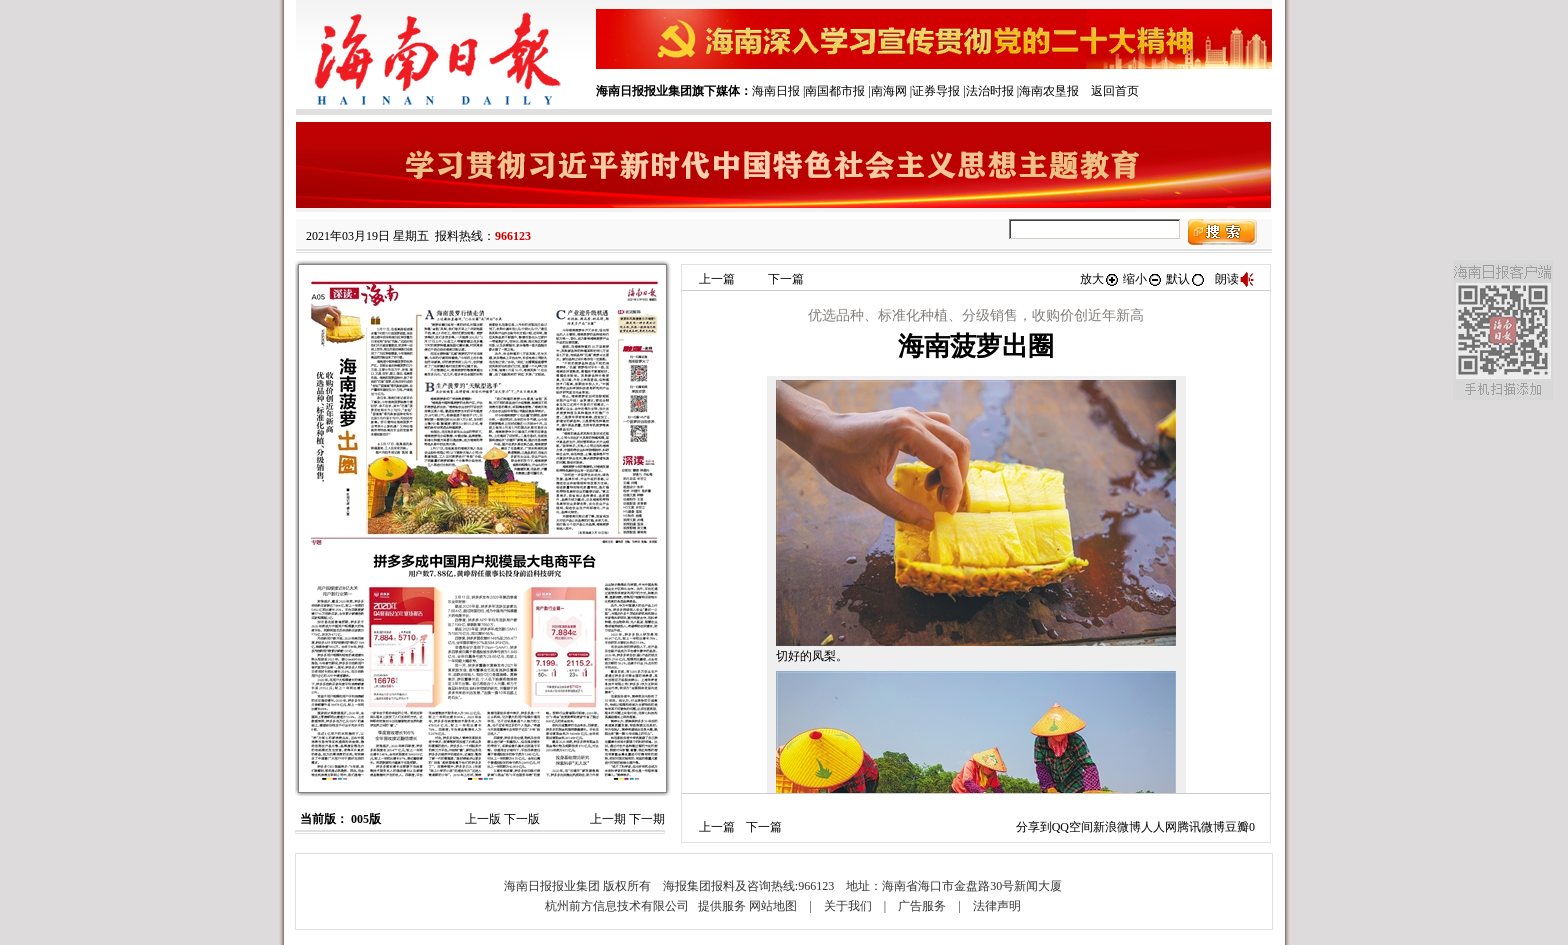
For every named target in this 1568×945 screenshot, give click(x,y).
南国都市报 (835, 91)
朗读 (1235, 279)
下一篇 (786, 279)
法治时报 (990, 91)
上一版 (483, 819)
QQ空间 (1072, 827)
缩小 (1143, 279)
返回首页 (1115, 91)
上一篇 (717, 279)
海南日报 (776, 91)
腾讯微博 (1201, 827)
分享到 (1034, 827)
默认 (1186, 279)
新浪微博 (1117, 827)
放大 (1100, 279)
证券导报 (936, 91)
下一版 (522, 819)
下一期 (647, 819)
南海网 (889, 91)
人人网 (1159, 827)
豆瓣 (1237, 827)
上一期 (608, 819)
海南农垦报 (1049, 91)
